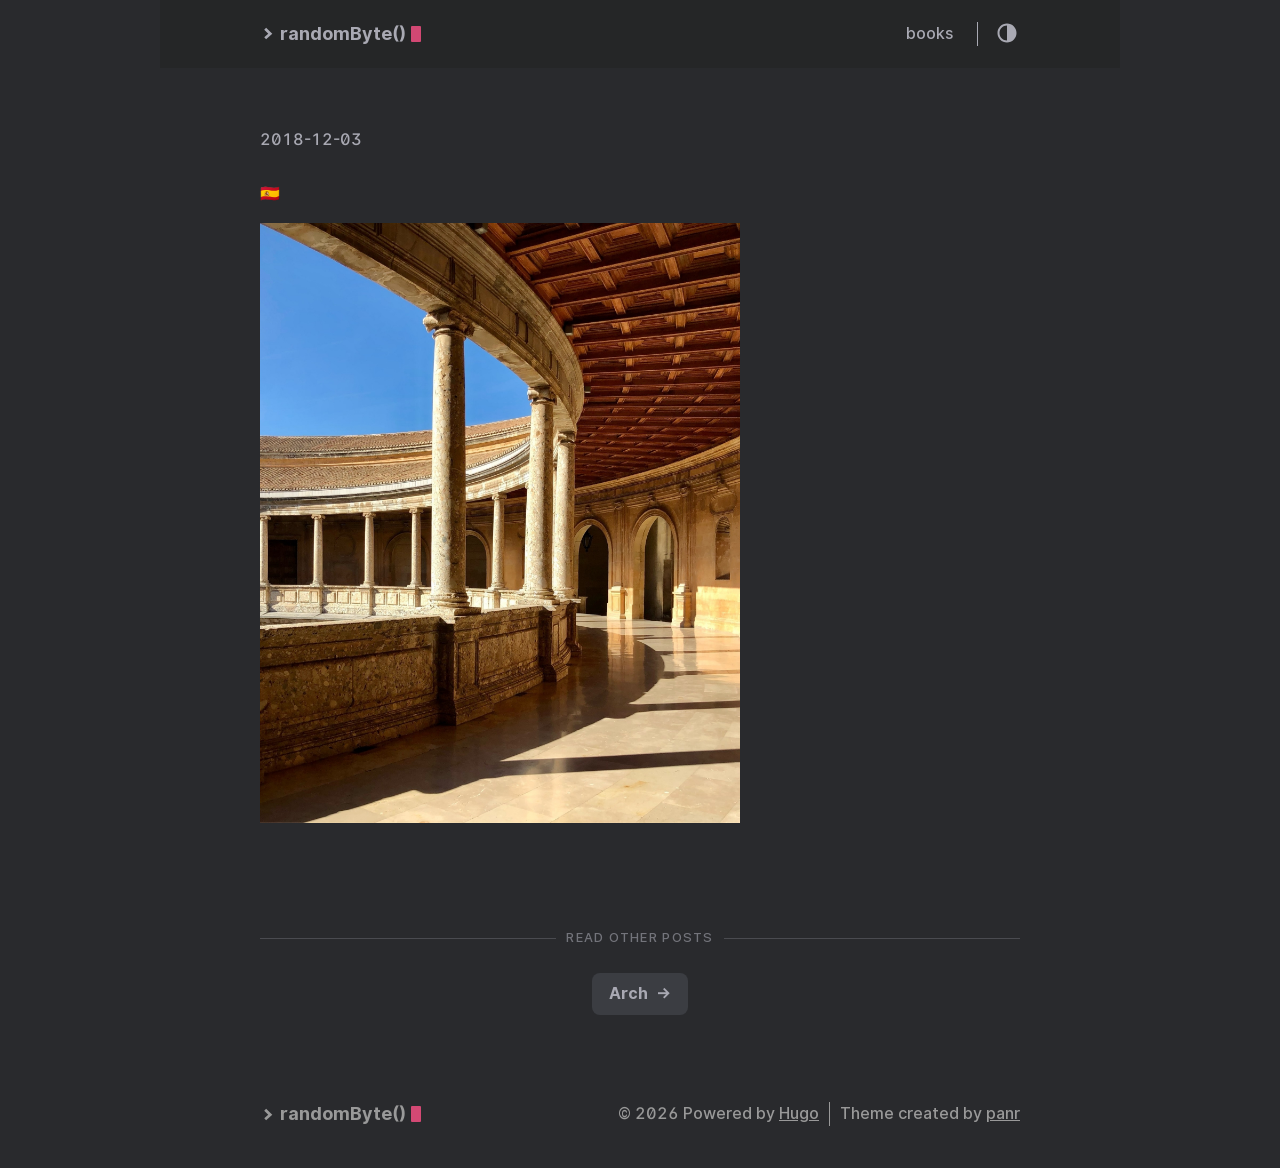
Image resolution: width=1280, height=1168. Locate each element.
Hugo (799, 1113)
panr (1003, 1113)
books (929, 33)
